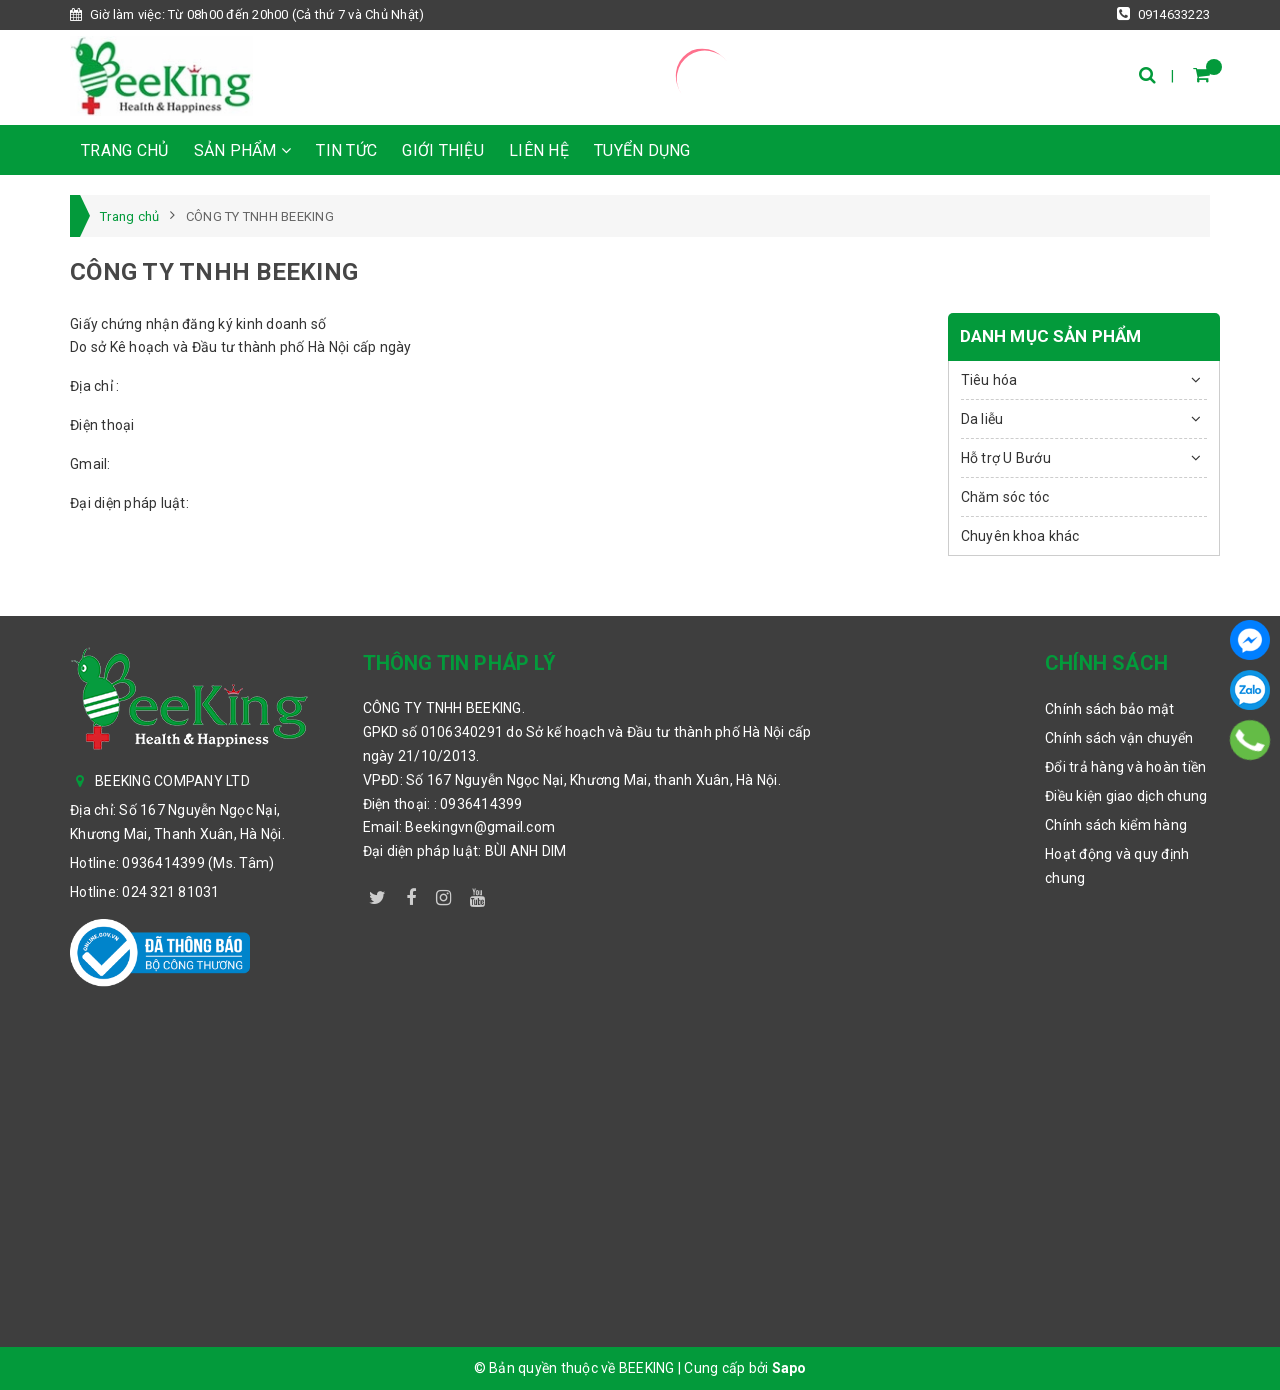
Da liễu (982, 419)
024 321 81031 (170, 892)
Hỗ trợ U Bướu (1006, 458)
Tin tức (346, 150)
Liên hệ (539, 150)
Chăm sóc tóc (1005, 497)
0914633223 (1163, 14)
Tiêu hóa (989, 380)
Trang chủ (124, 150)
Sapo (789, 1368)
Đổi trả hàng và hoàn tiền (1125, 767)
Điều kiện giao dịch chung (1126, 796)
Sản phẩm (243, 150)
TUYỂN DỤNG (642, 150)
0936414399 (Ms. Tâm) (198, 863)
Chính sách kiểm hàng (1116, 825)
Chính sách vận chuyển (1119, 738)
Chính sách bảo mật (1110, 709)
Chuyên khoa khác (1020, 536)
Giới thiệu (443, 150)
